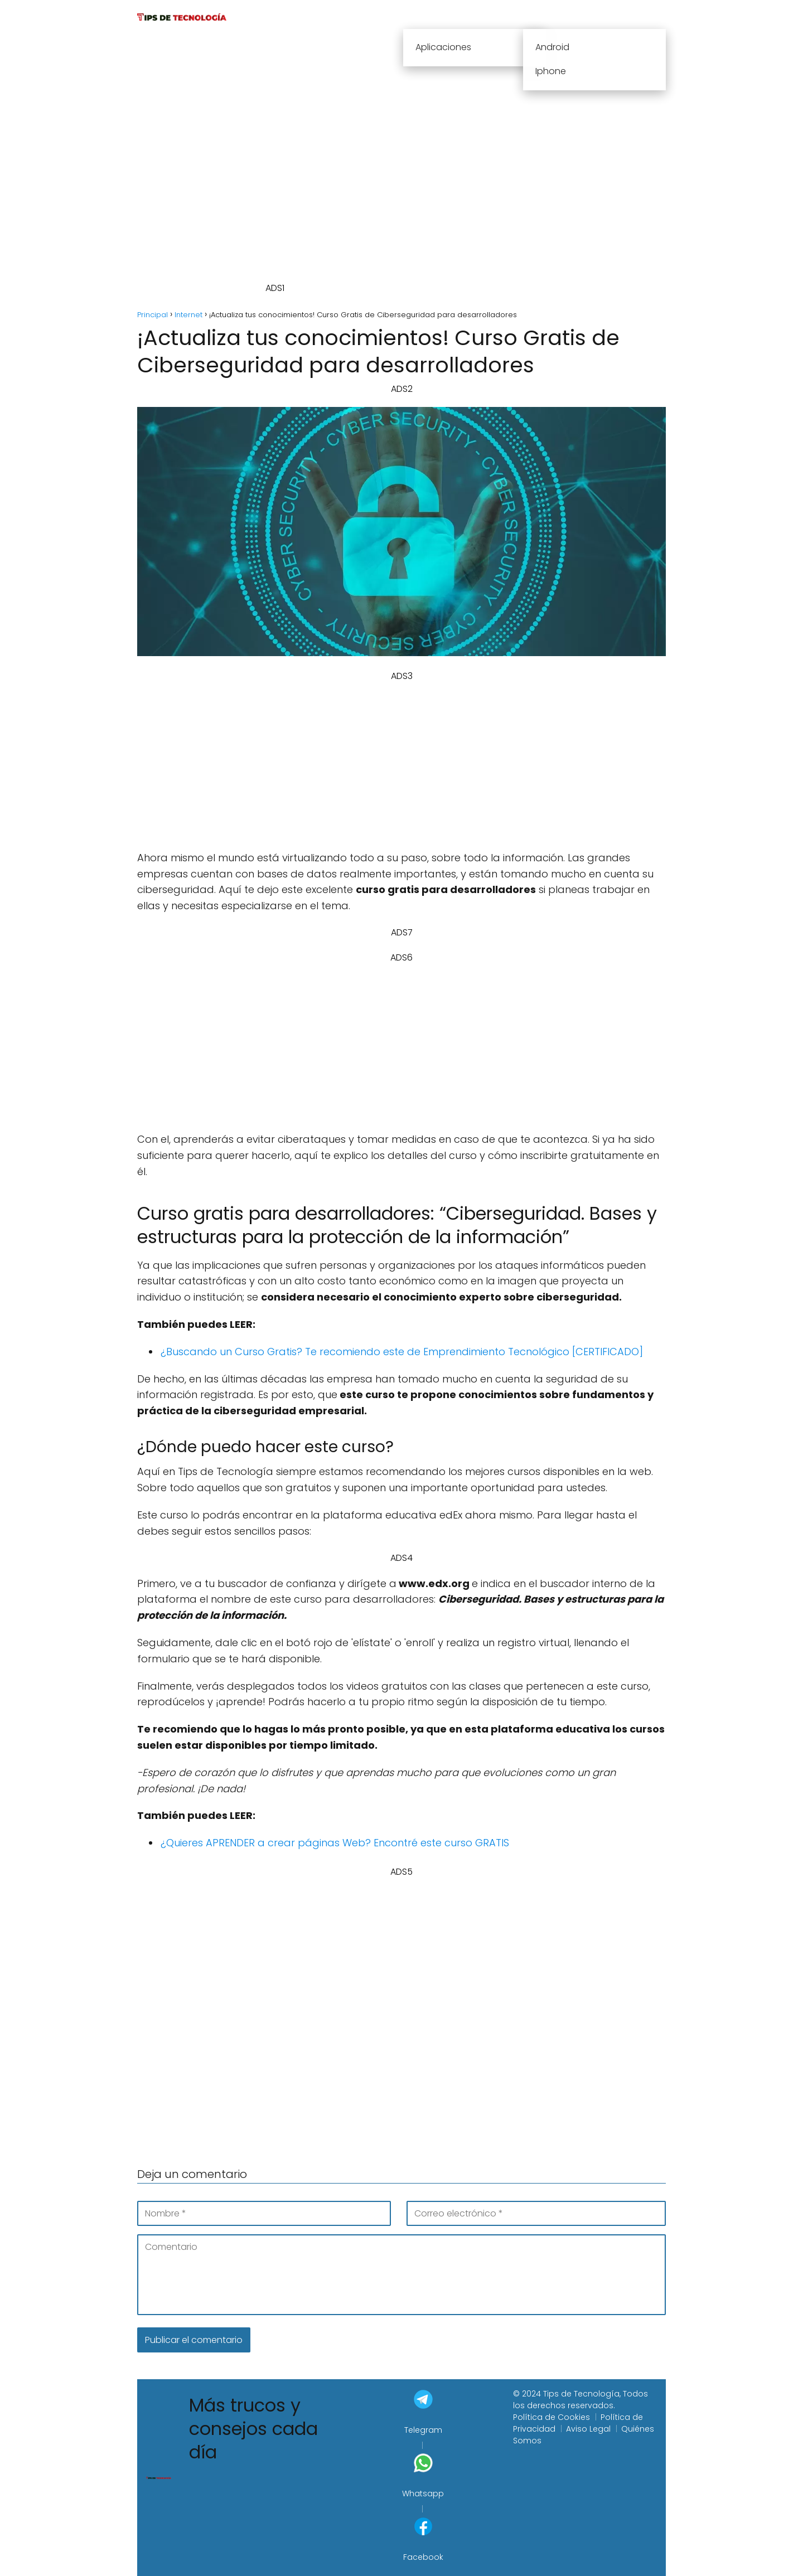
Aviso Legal (588, 2428)
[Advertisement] (412, 165)
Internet (448, 16)
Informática (509, 16)
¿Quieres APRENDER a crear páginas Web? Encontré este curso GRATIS (335, 1843)
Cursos (398, 16)
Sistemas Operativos (610, 16)
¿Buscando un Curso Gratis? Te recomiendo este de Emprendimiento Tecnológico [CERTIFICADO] (402, 1352)
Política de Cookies (551, 2417)
